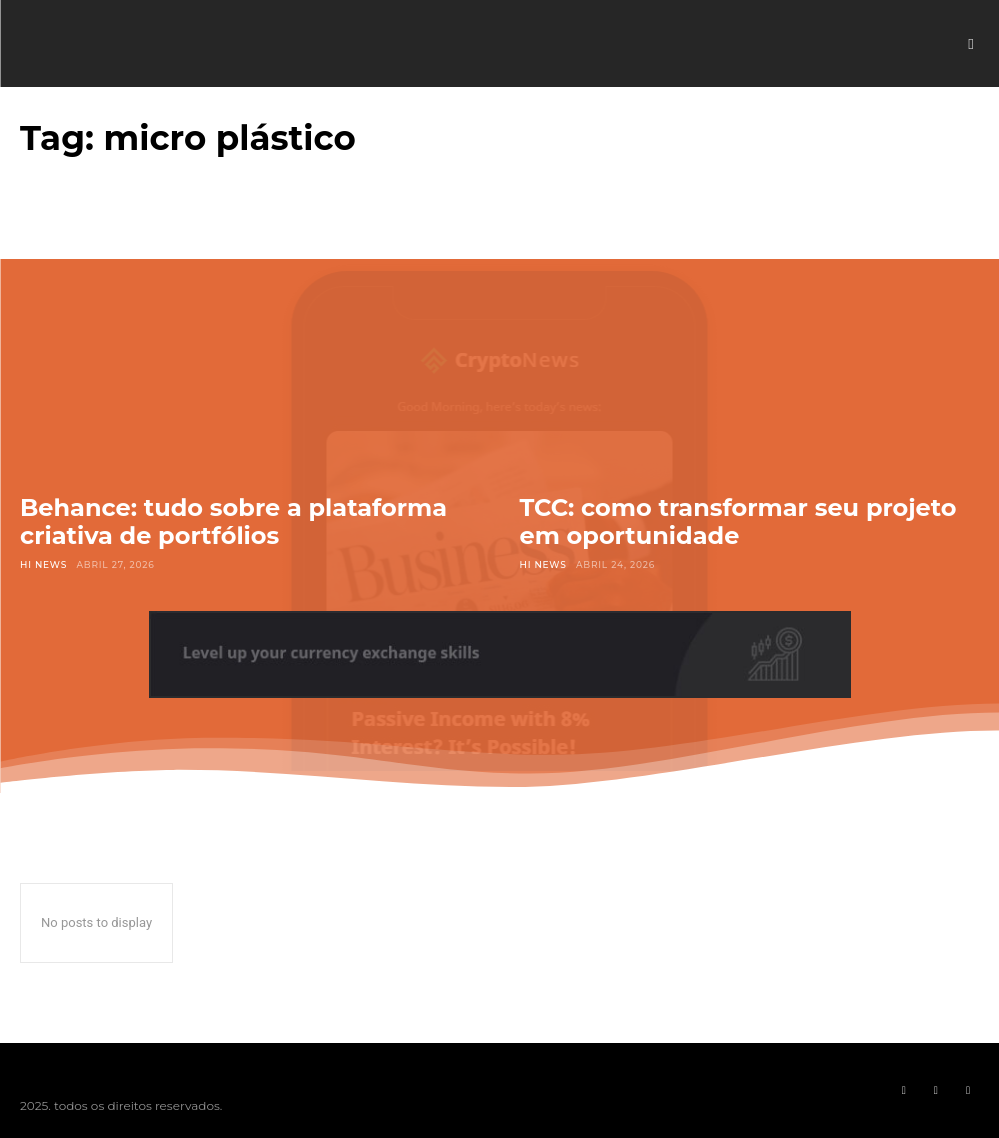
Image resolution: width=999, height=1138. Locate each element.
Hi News (43, 564)
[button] (971, 44)
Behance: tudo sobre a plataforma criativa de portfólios (233, 521)
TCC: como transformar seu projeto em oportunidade (738, 521)
